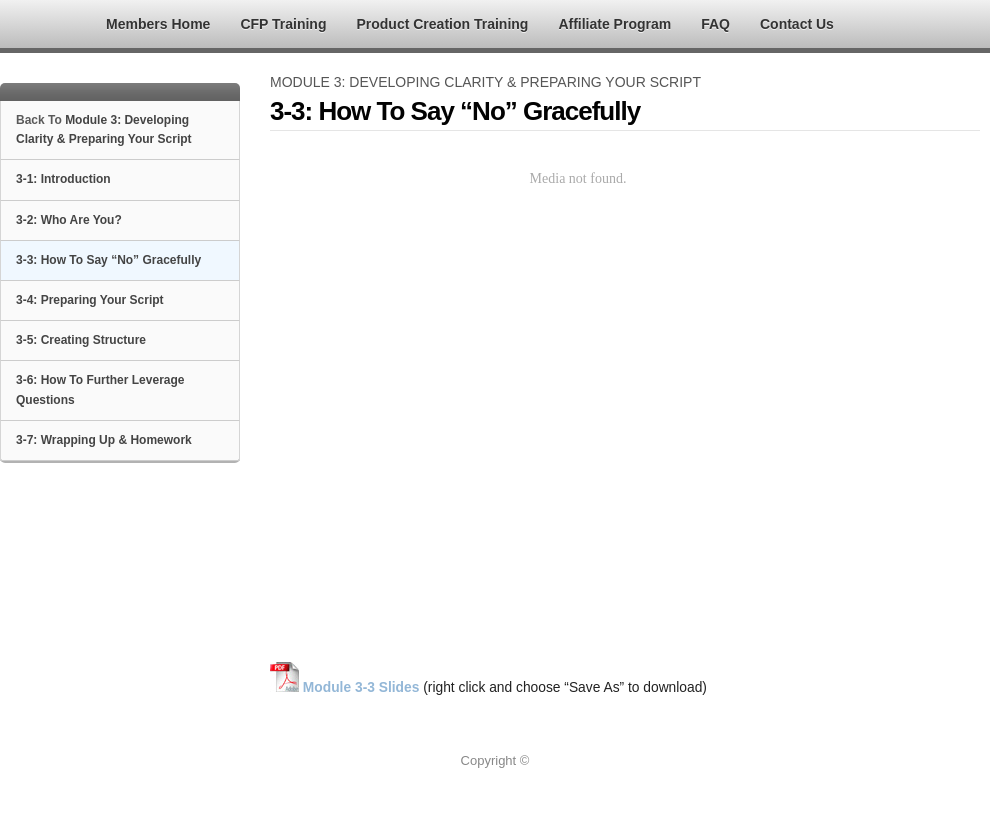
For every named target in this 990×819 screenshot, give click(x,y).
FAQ (715, 24)
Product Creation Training (442, 24)
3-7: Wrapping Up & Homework (104, 440)
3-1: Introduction (63, 179)
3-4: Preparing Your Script (90, 300)
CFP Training (283, 24)
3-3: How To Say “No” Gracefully (108, 260)
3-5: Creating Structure (81, 340)
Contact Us (797, 24)
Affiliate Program (614, 24)
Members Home (158, 24)
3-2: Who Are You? (69, 220)
